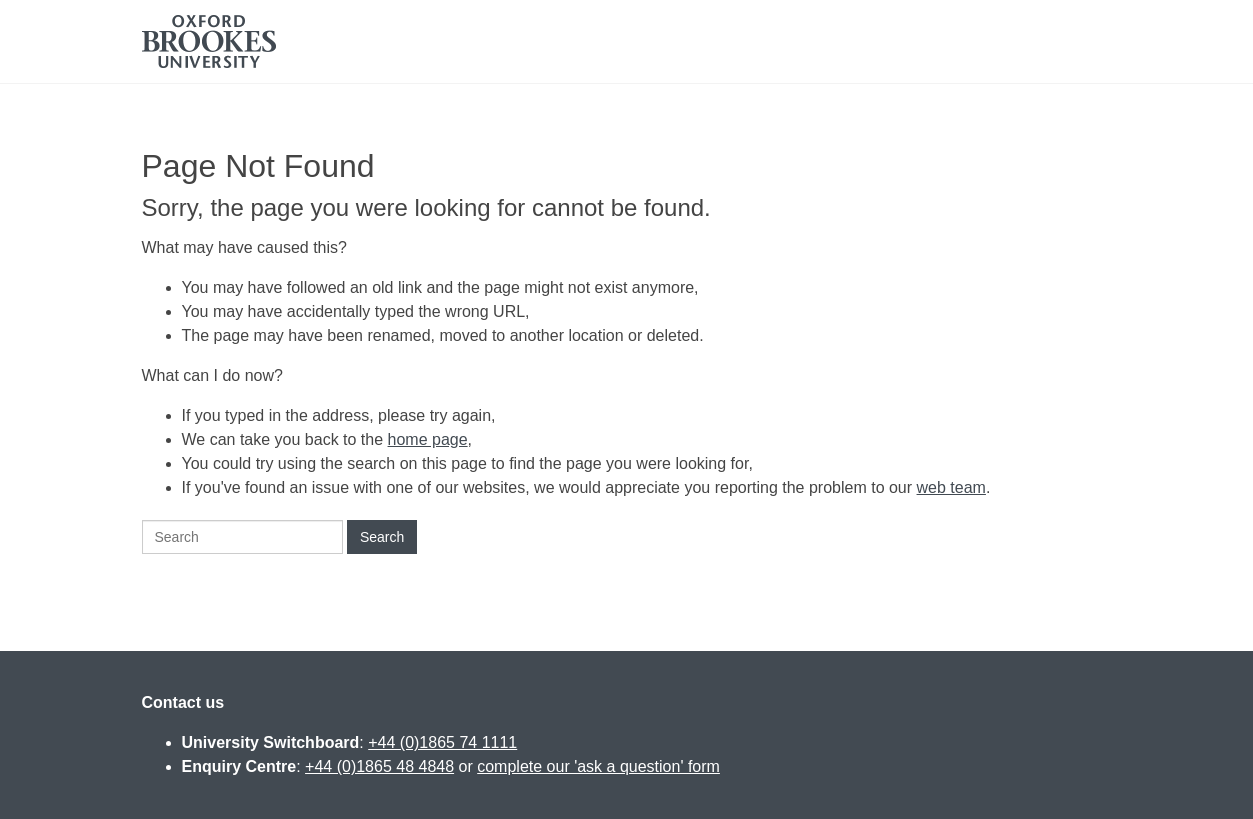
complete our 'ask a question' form (598, 766)
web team (951, 487)
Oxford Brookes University (209, 41)
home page (428, 439)
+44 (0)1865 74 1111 (442, 742)
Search (382, 537)
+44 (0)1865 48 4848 (379, 766)
